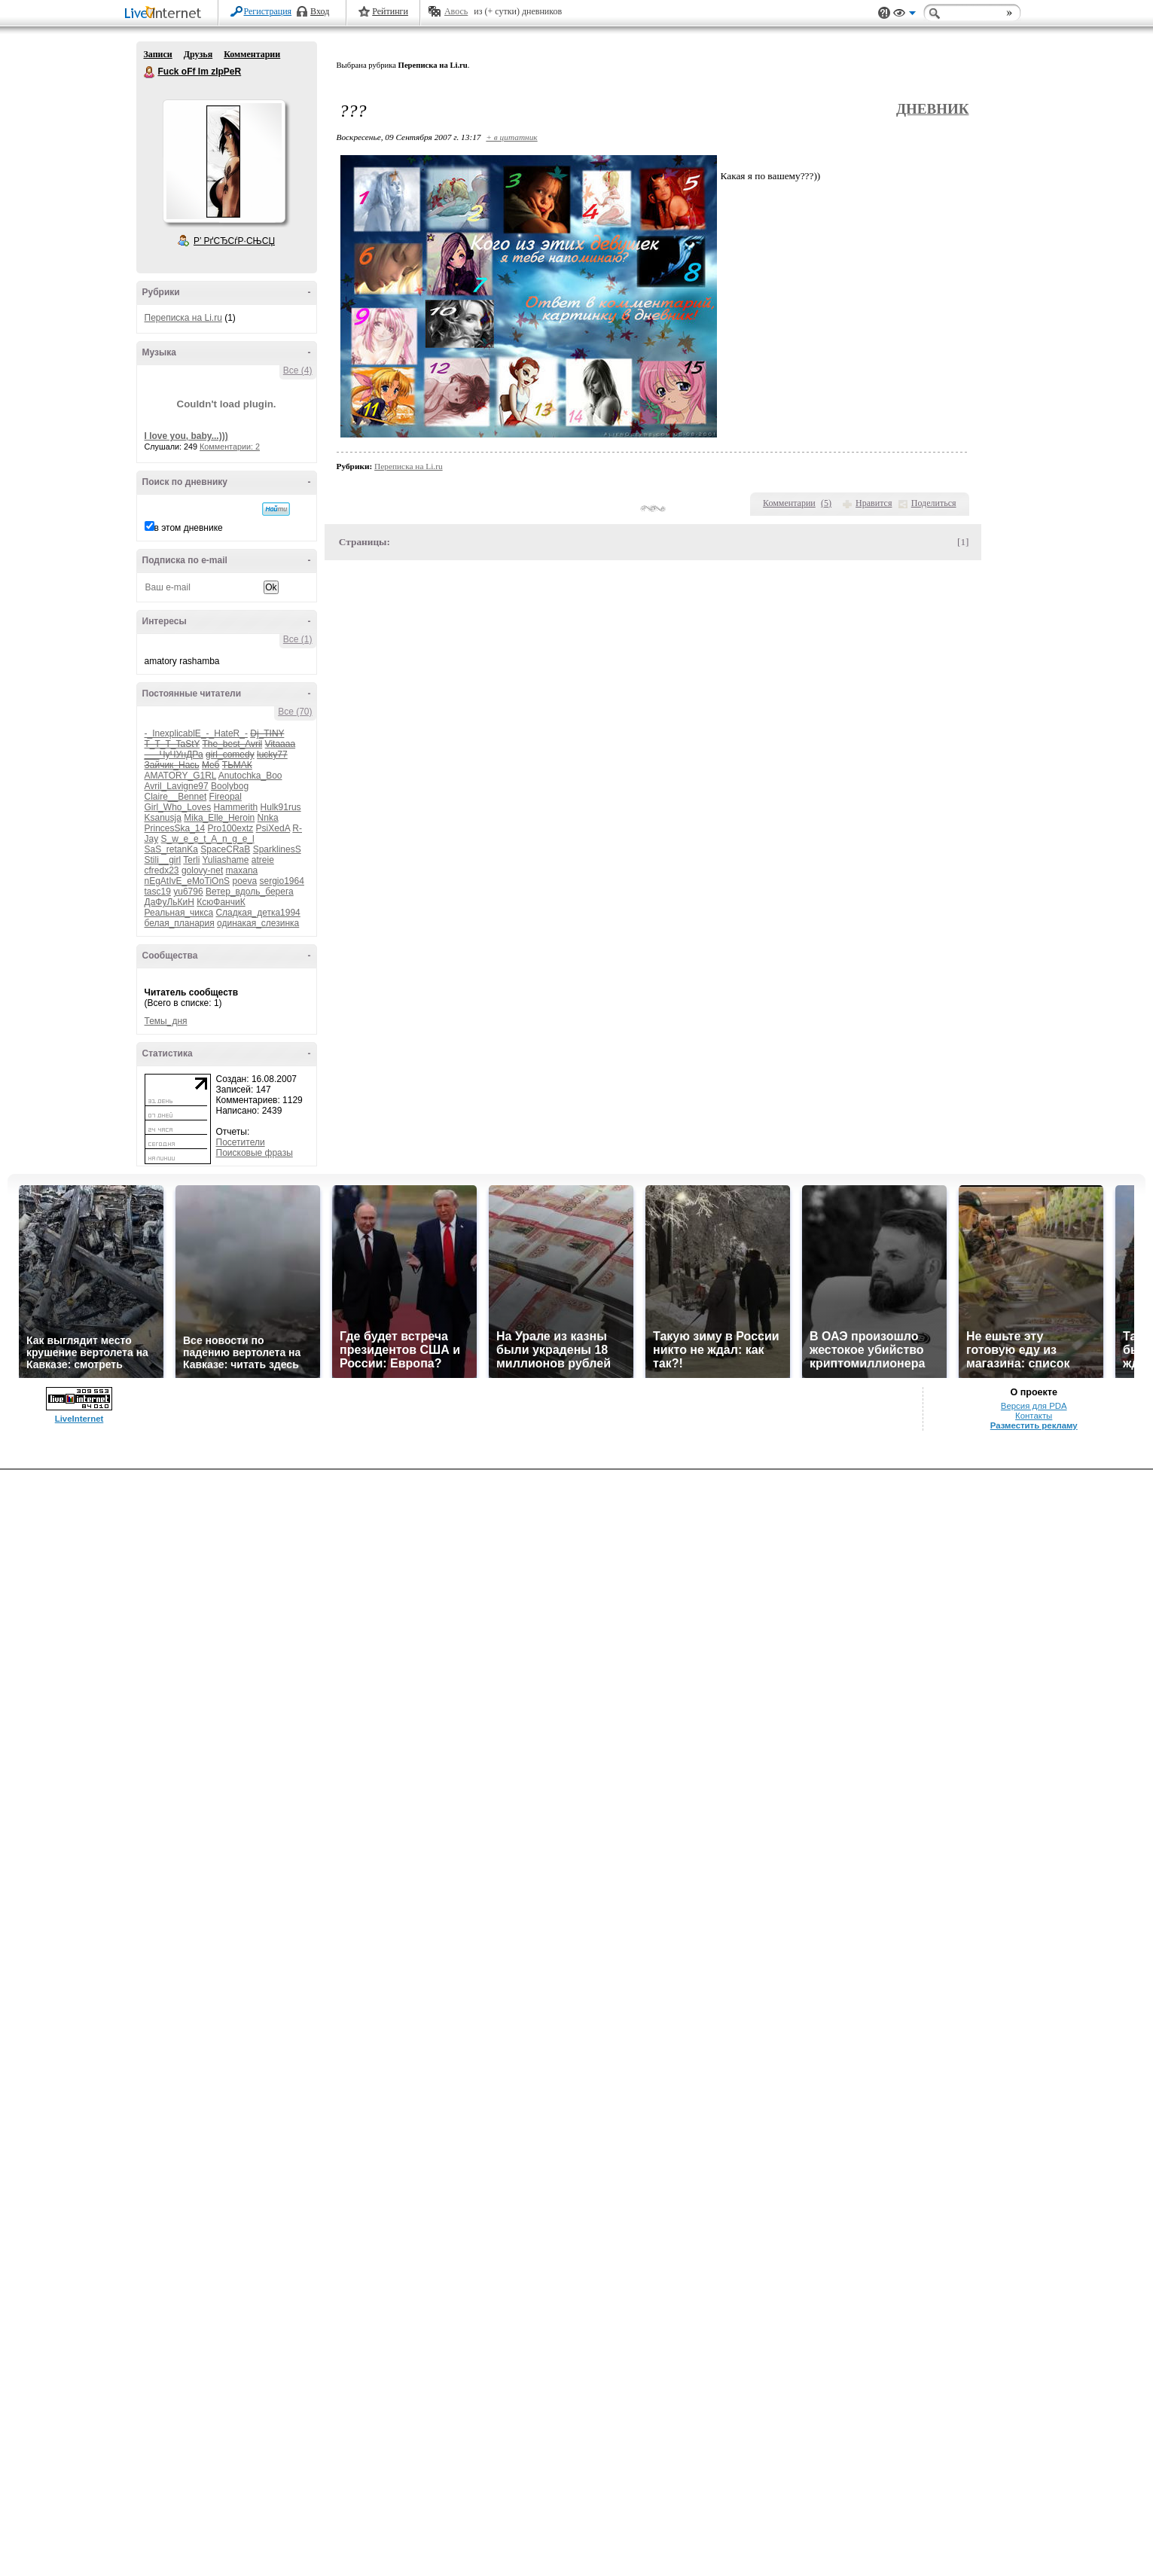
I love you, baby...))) (186, 436)
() (826, 503)
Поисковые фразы (254, 1153)
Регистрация (268, 11)
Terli (191, 860)
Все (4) (298, 370)
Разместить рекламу (1034, 1425)
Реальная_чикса (179, 912)
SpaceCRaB (225, 849)
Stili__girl (163, 860)
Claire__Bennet (176, 796)
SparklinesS (277, 849)
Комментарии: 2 (230, 446)
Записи (158, 54)
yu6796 (188, 891)
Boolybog (230, 786)
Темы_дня (166, 1021)
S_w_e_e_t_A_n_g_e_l (208, 839)
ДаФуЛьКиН (169, 902)
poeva (244, 881)
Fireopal (225, 796)
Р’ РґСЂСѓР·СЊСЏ (234, 241)
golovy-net (202, 870)
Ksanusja (163, 817)
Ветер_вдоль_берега (250, 891)
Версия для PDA (1034, 1405)
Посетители (240, 1142)
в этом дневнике (188, 528)
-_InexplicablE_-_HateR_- (196, 733)
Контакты (1033, 1415)
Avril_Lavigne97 (177, 786)
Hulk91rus (281, 807)
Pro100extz (231, 828)
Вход (319, 11)
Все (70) (295, 711)
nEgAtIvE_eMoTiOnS (187, 881)
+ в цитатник (511, 137)
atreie (263, 860)
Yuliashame (225, 860)
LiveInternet (165, 14)
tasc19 (158, 891)
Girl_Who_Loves (178, 807)
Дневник (932, 109)
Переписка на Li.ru (183, 317)
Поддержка (884, 13)
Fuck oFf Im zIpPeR (150, 72)
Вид (904, 15)
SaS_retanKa (171, 849)
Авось (456, 11)
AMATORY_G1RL (181, 775)
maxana (242, 870)
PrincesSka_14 (175, 828)
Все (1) (298, 639)
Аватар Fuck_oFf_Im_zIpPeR (223, 161)
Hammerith (236, 807)
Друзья (198, 54)
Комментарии (252, 54)
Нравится (874, 503)
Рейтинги (390, 11)
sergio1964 (282, 881)
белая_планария (180, 923)
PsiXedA (273, 828)
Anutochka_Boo (250, 775)
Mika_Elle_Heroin (219, 817)
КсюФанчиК (221, 902)
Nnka (268, 817)
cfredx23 (162, 870)
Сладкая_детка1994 (257, 912)
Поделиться (933, 503)
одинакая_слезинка (258, 923)
